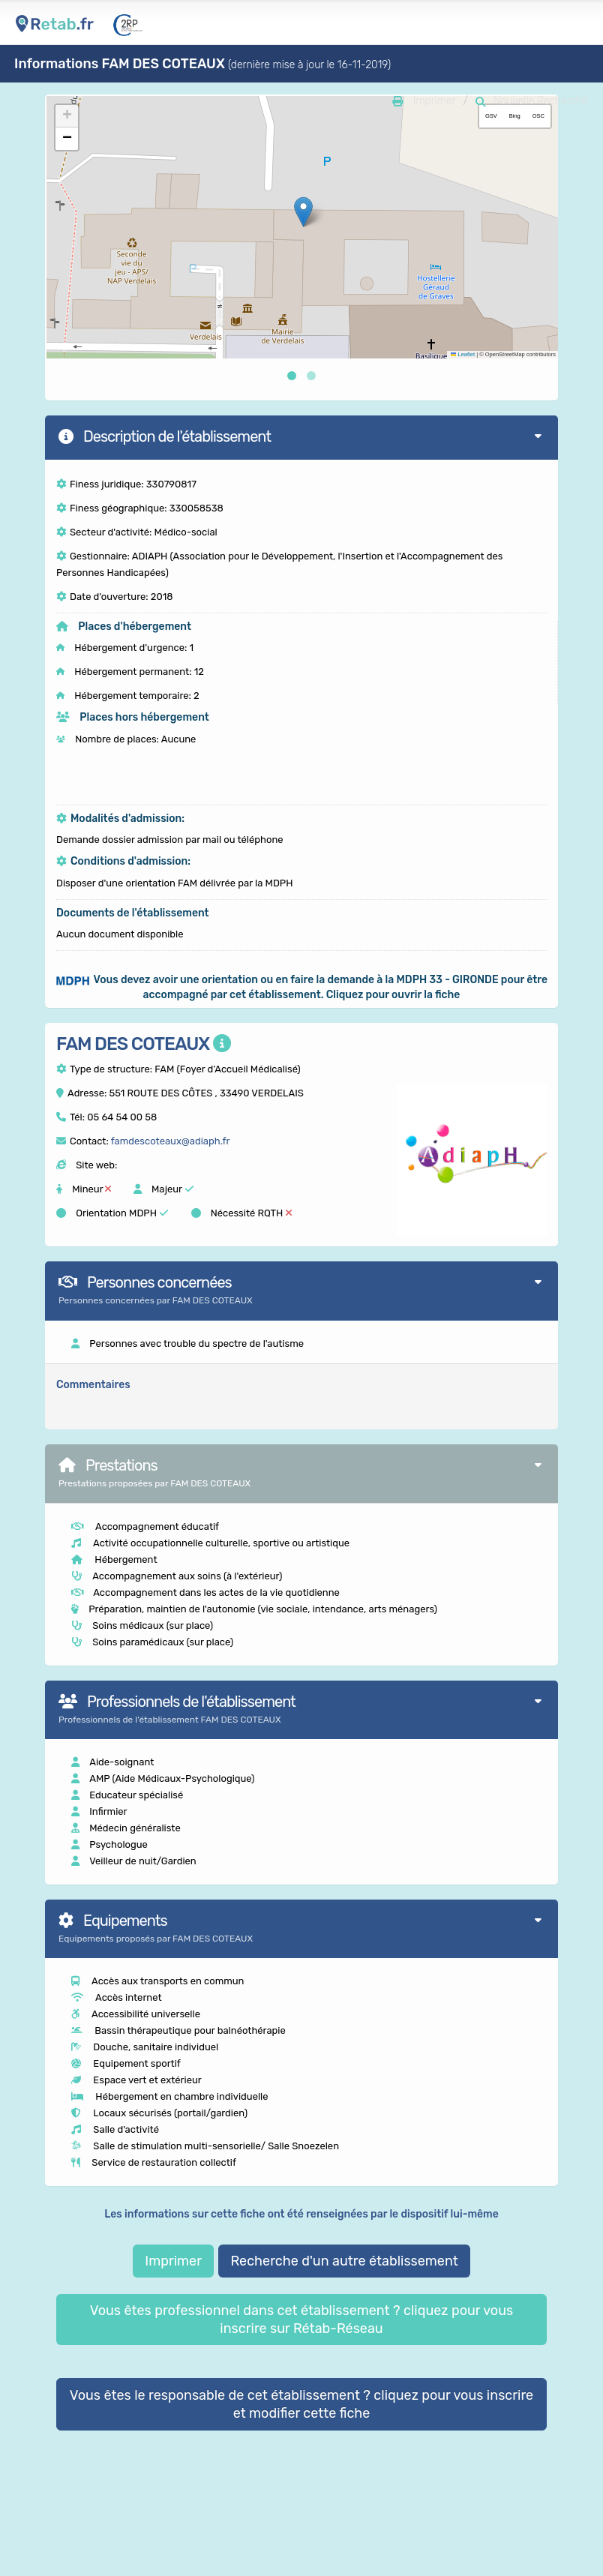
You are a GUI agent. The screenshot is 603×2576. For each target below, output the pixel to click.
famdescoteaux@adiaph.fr (170, 1141)
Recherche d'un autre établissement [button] (344, 2261)
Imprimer (173, 2261)
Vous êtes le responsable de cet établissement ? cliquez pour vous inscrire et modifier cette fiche (301, 2404)
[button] (303, 211)
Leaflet (463, 354)
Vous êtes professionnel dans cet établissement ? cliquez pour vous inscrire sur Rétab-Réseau (301, 2319)
